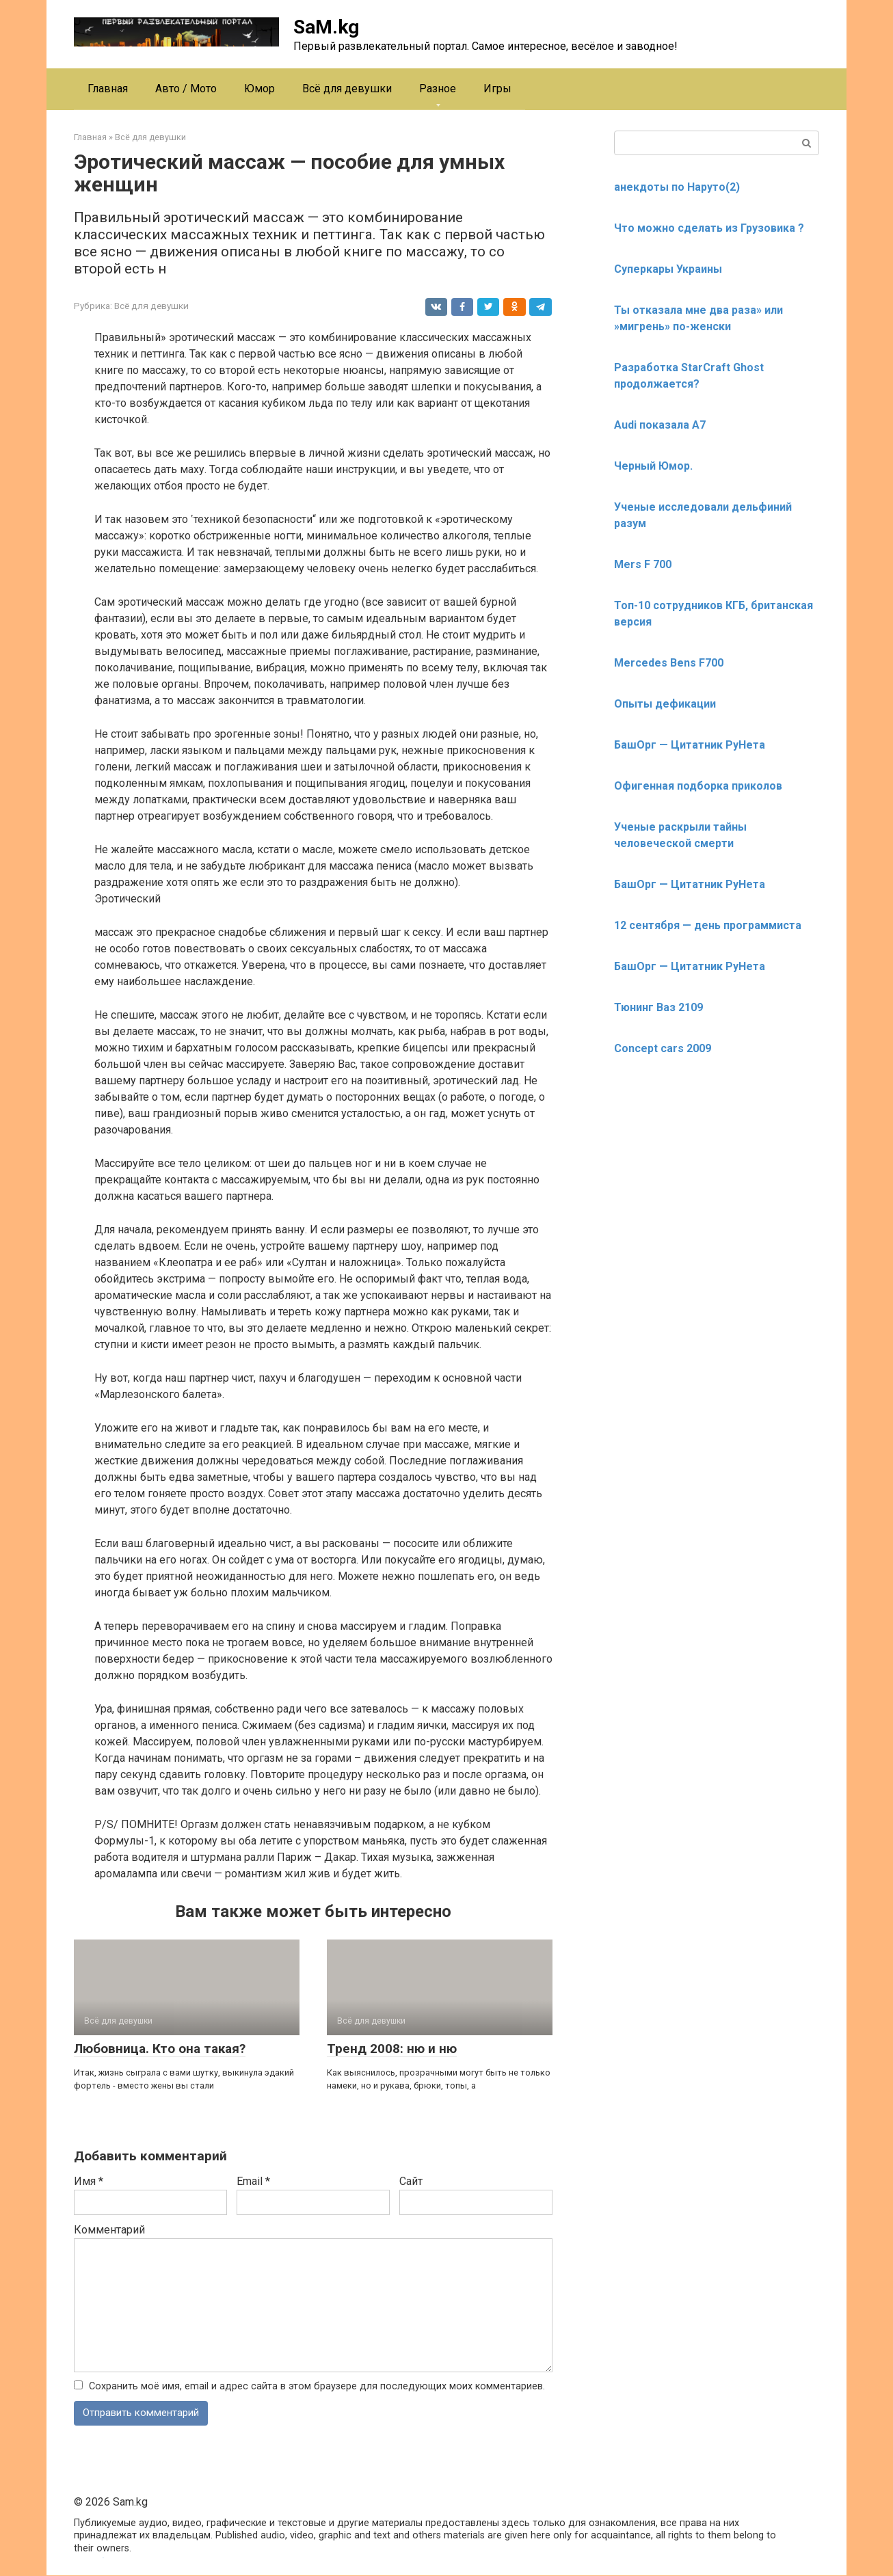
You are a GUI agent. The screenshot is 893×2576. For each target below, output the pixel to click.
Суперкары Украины (668, 269)
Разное (437, 88)
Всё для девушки (347, 88)
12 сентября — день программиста (707, 925)
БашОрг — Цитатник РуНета (689, 744)
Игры (497, 88)
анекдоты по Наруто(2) (677, 186)
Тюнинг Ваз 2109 (658, 1007)
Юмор (259, 88)
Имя (88, 2181)
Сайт (411, 2181)
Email (253, 2181)
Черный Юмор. (653, 465)
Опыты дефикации (665, 703)
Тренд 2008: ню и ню (392, 2048)
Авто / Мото (186, 88)
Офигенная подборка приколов (698, 785)
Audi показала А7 (660, 424)
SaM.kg (326, 27)
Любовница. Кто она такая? (159, 2048)
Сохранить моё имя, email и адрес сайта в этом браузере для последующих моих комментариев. (317, 2386)
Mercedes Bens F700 (668, 662)
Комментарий (109, 2229)
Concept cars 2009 (662, 1048)
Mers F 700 (642, 564)
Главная (108, 88)
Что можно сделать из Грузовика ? (709, 228)
